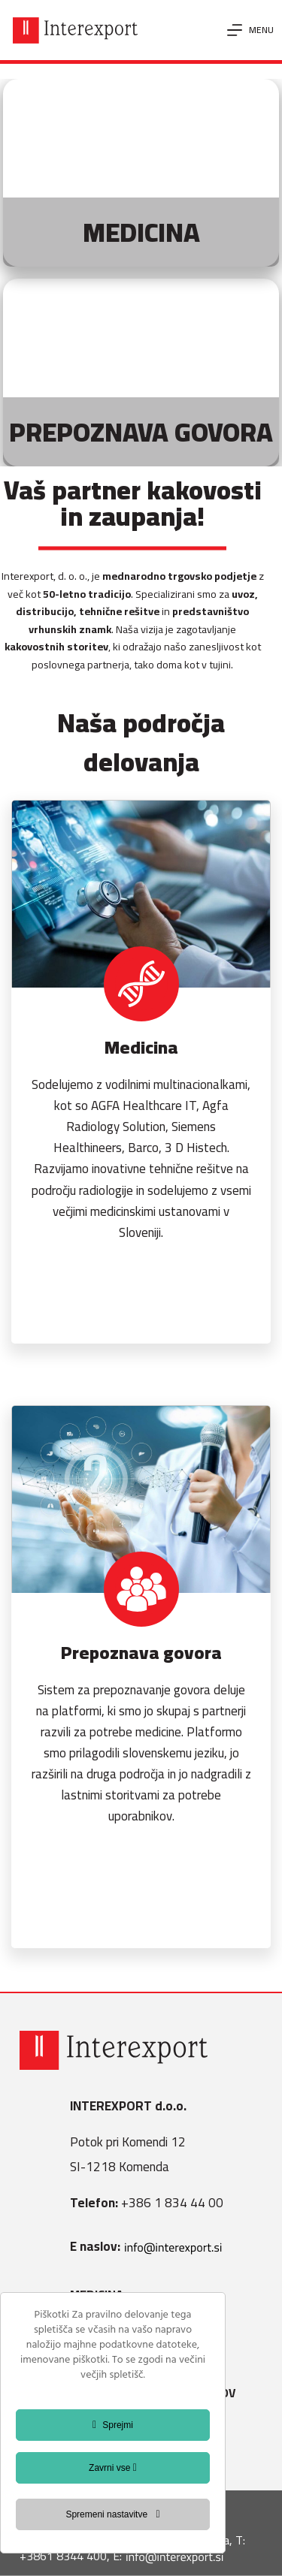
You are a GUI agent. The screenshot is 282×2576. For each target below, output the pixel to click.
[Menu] (250, 30)
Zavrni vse (113, 2468)
